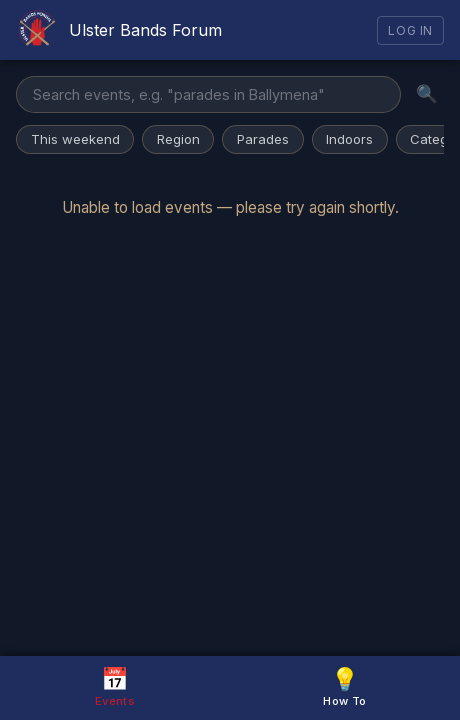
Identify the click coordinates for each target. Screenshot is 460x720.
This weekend (75, 139)
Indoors (349, 139)
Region (178, 139)
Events (115, 686)
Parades (263, 139)
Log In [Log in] (410, 30)
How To (344, 686)
